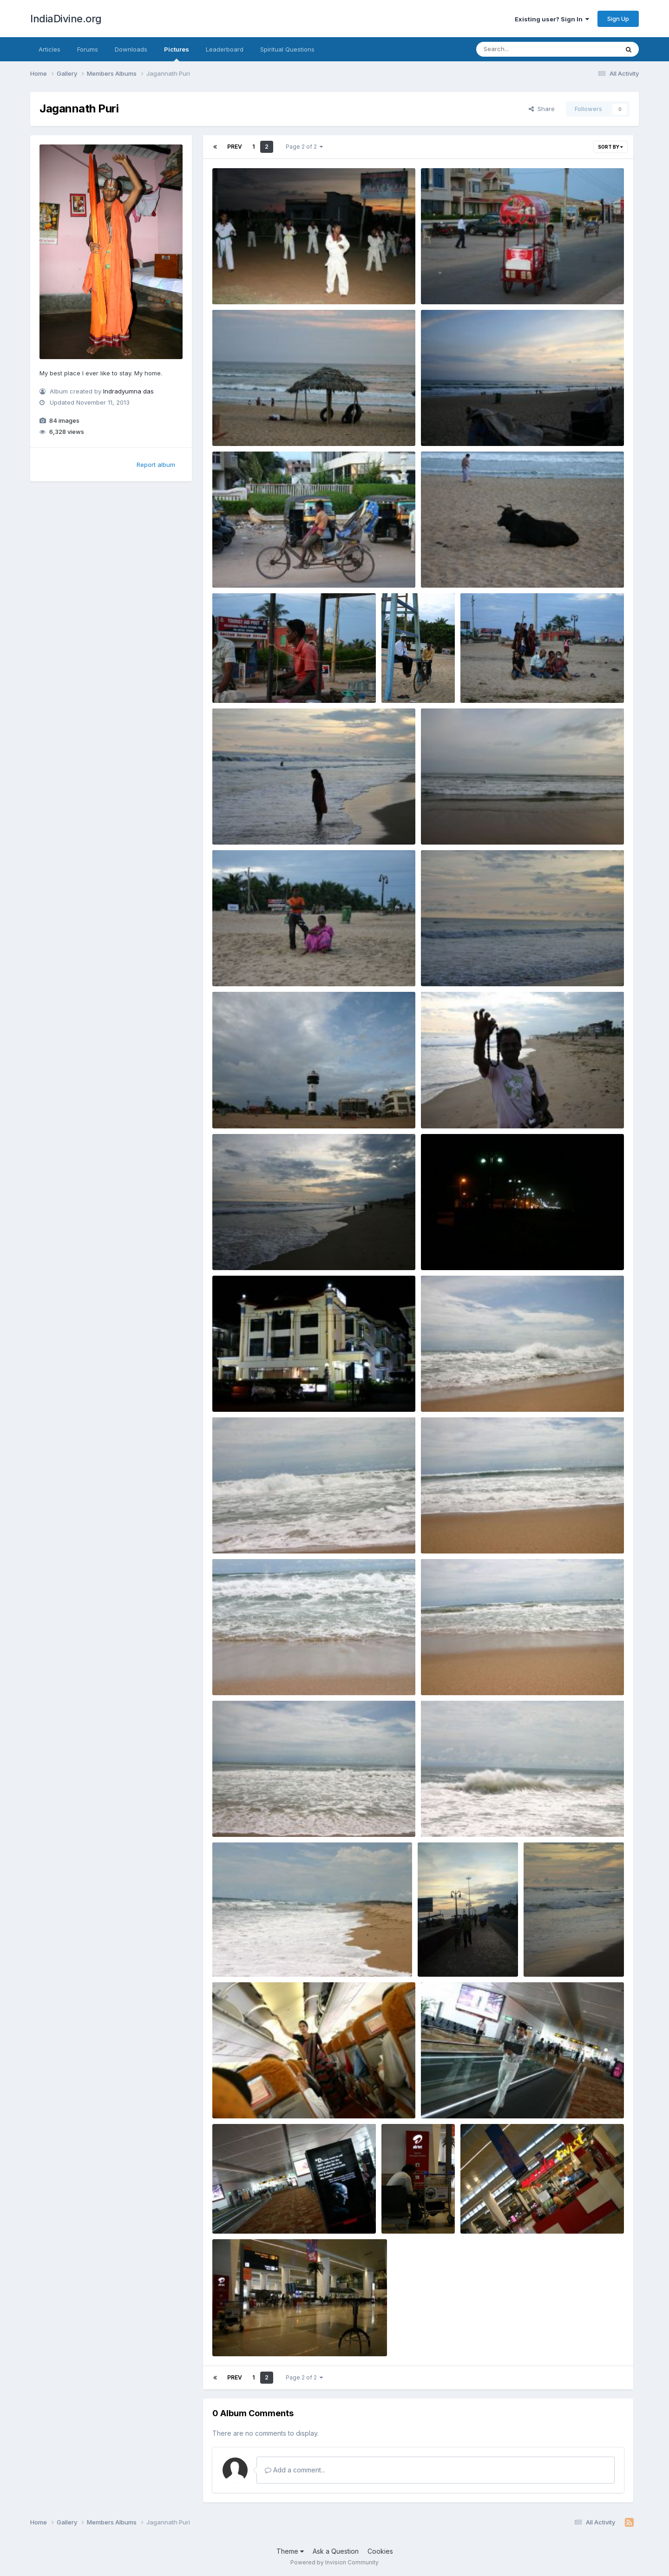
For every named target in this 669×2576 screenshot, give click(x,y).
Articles (49, 49)
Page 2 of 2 (304, 146)
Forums (87, 49)
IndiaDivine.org (66, 19)
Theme (290, 2551)
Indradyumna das (128, 391)
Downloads (131, 49)
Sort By (610, 147)
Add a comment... (295, 2470)
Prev (234, 146)
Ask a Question (336, 2551)
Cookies (380, 2551)
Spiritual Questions (287, 49)
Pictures (176, 53)
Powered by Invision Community (334, 2562)
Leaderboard (224, 49)
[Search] (522, 49)
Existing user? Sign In (552, 19)
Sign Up (618, 18)
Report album (156, 464)
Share (542, 108)
